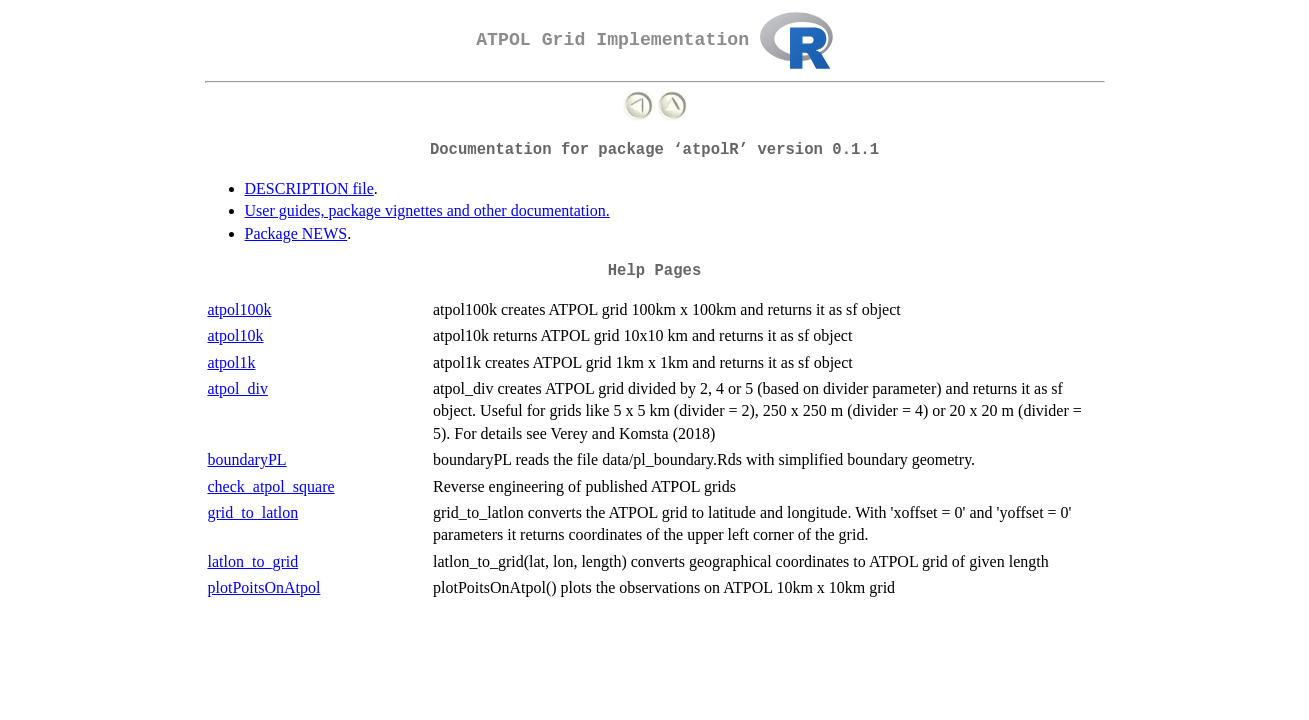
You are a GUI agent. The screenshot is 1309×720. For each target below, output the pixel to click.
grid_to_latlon (253, 512)
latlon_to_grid (253, 561)
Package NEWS (296, 233)
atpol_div (238, 388)
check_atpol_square (271, 486)
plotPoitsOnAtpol (264, 587)
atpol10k (236, 335)
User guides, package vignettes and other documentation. (427, 210)
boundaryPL (247, 459)
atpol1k (232, 362)
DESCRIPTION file (309, 188)
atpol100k (240, 309)
